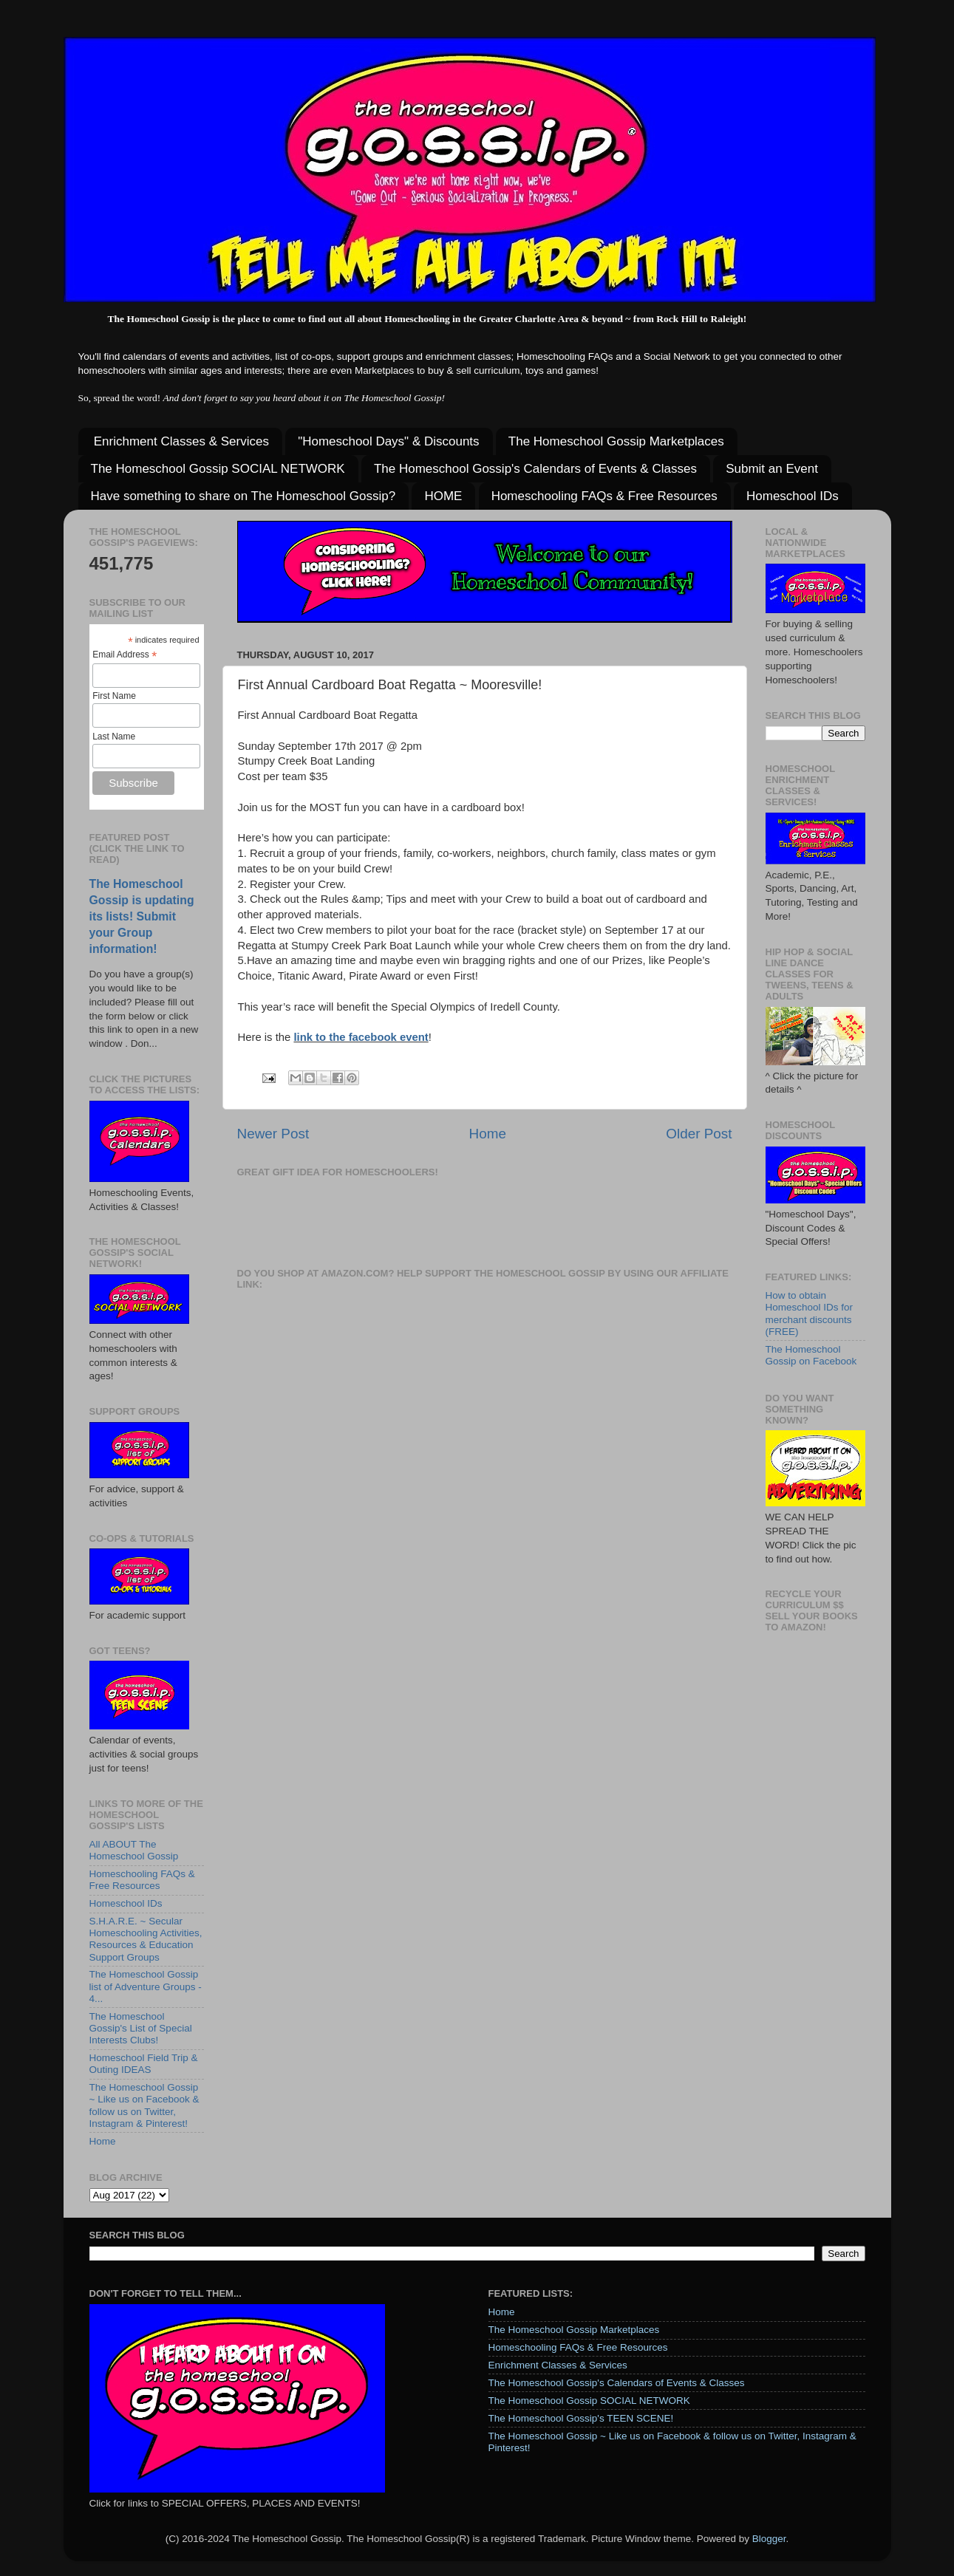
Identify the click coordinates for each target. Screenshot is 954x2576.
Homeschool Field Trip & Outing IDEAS (143, 2063)
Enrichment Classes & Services (181, 441)
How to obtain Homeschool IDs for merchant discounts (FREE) (810, 1313)
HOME (443, 496)
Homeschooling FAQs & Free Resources (604, 496)
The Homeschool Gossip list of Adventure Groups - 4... (145, 1986)
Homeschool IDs (792, 496)
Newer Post (273, 1133)
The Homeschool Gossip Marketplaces (616, 441)
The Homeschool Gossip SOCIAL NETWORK (218, 469)
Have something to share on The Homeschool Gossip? (243, 496)
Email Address (124, 655)
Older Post (699, 1133)
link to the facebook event (360, 1037)
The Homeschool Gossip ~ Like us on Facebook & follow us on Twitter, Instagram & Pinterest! (144, 2105)
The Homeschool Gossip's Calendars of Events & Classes (535, 469)
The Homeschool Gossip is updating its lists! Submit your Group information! (141, 916)
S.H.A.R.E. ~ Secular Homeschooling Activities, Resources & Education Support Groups (145, 1939)
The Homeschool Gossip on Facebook (811, 1355)
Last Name (113, 736)
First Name (114, 696)
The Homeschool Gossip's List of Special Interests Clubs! (140, 2028)
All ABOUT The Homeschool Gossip (134, 1850)
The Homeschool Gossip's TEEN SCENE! (581, 2418)
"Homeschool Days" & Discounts (388, 441)
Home (487, 1133)
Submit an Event (772, 469)
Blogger (769, 2538)
